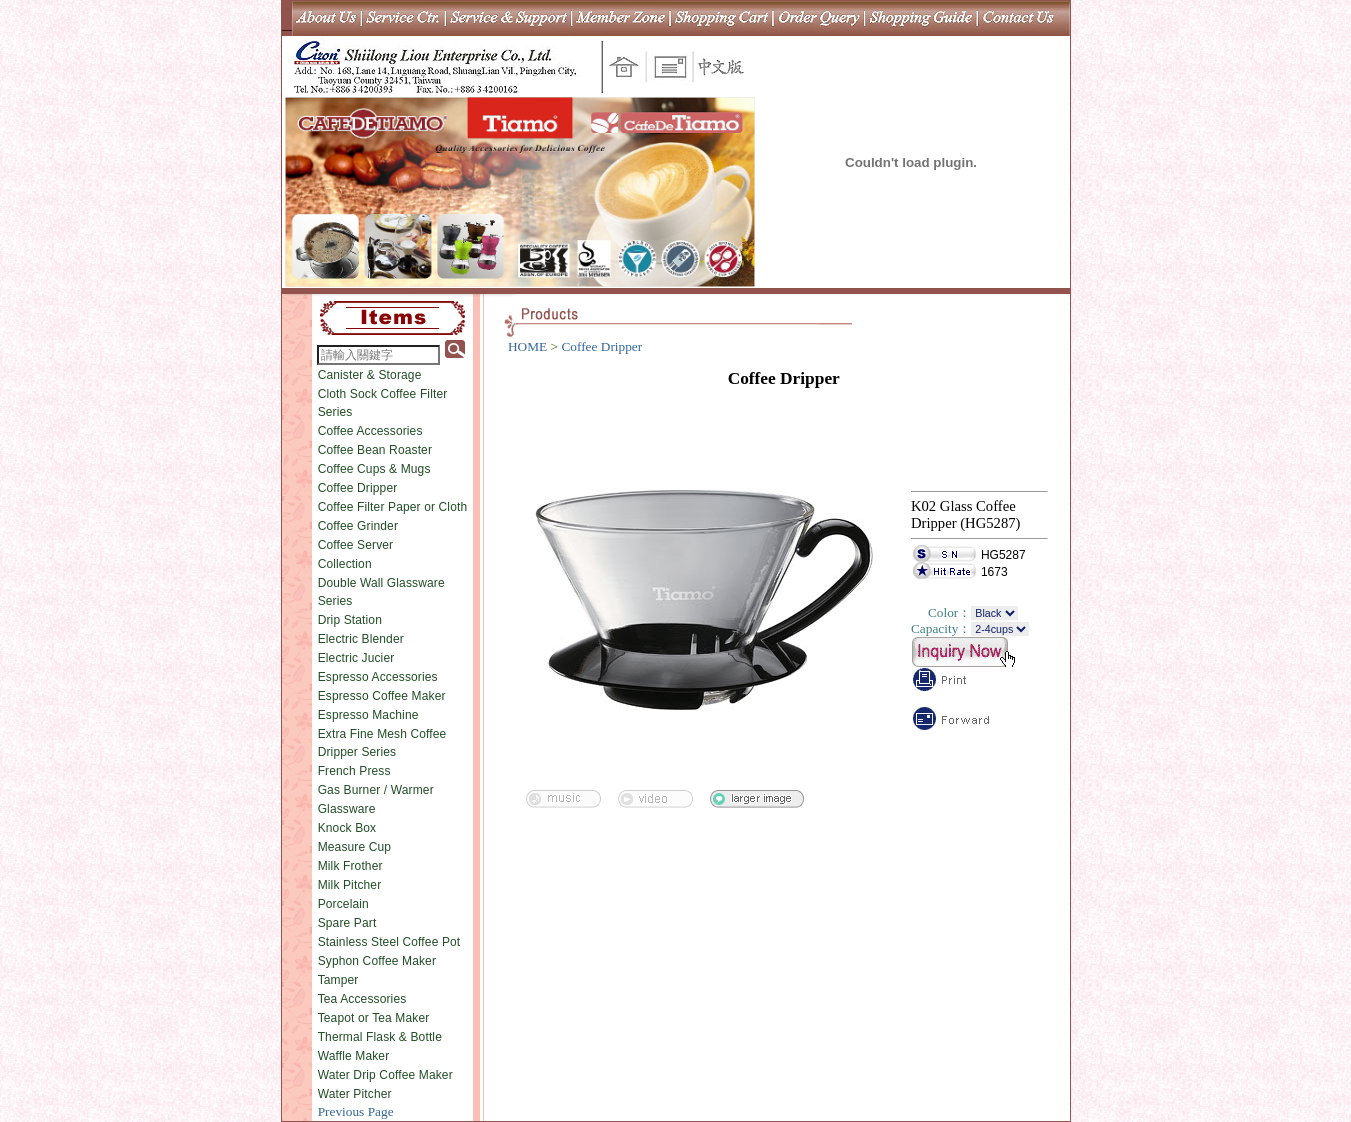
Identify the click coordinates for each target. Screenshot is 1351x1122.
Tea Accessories (362, 999)
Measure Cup (355, 847)
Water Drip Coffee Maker (385, 1075)
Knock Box (347, 828)
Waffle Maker (354, 1056)
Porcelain (343, 904)
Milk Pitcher (350, 885)
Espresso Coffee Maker (382, 696)
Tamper (338, 980)
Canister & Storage (370, 375)
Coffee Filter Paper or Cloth (393, 507)
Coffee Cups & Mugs (374, 469)
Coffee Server (356, 545)
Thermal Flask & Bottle (380, 1037)
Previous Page (356, 1111)
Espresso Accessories (378, 677)
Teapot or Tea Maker (374, 1018)
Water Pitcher (355, 1094)
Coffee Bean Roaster (375, 450)
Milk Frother (350, 866)
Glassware (347, 809)
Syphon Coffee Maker (377, 961)
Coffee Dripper (358, 488)
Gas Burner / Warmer (376, 790)
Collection (345, 564)
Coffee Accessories (370, 431)
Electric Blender (361, 639)
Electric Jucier (356, 658)
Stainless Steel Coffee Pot (389, 942)
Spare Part (347, 923)
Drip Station (350, 620)
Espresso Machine (368, 715)
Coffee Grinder (358, 526)
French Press (354, 771)
